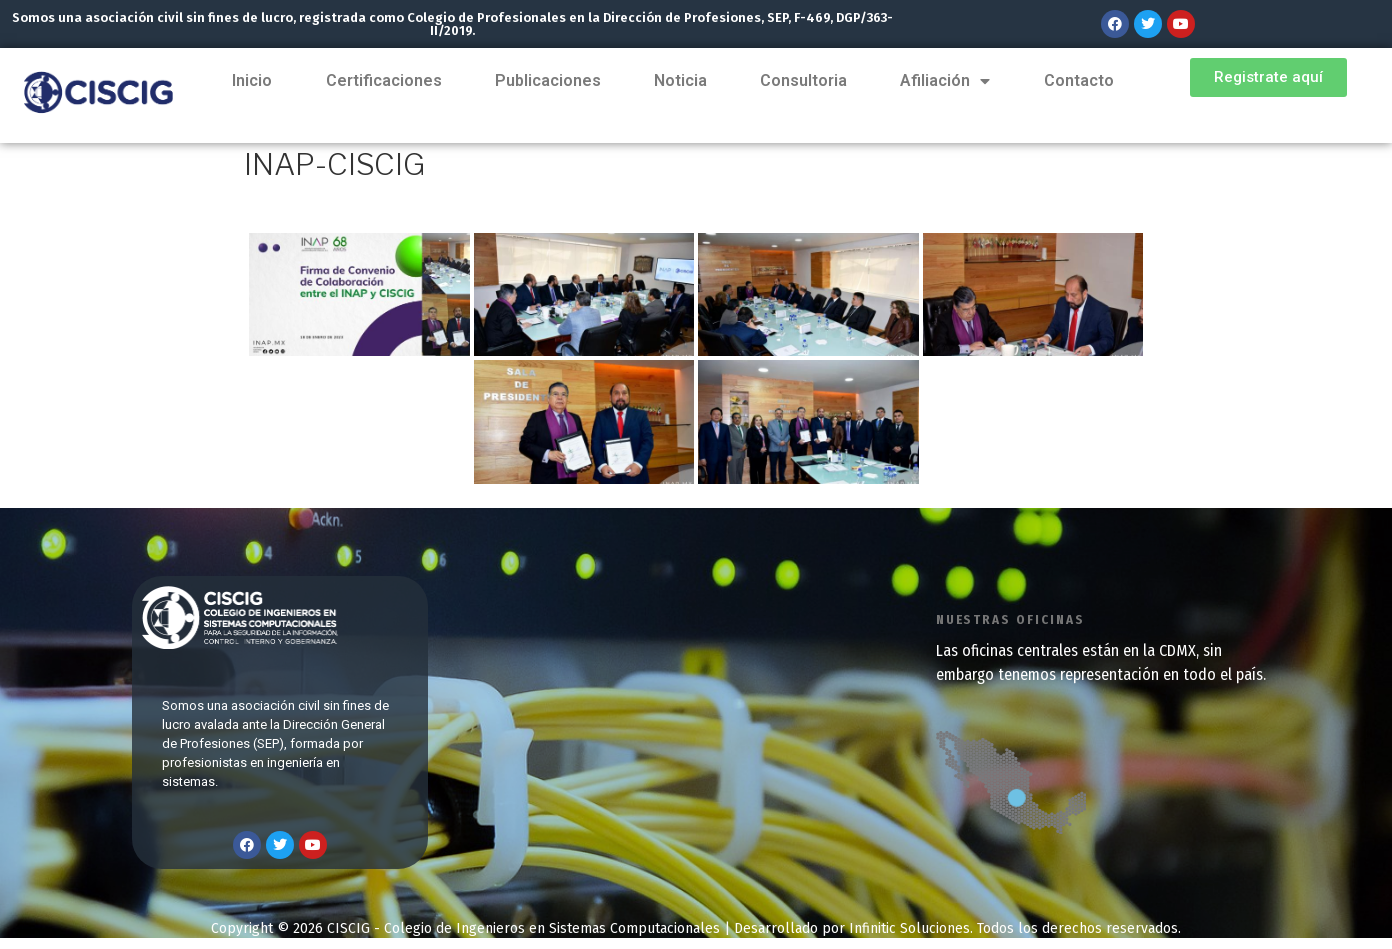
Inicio (253, 80)
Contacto (1078, 80)
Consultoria (803, 80)
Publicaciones (547, 80)
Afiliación (945, 81)
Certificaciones (384, 80)
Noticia (680, 80)
